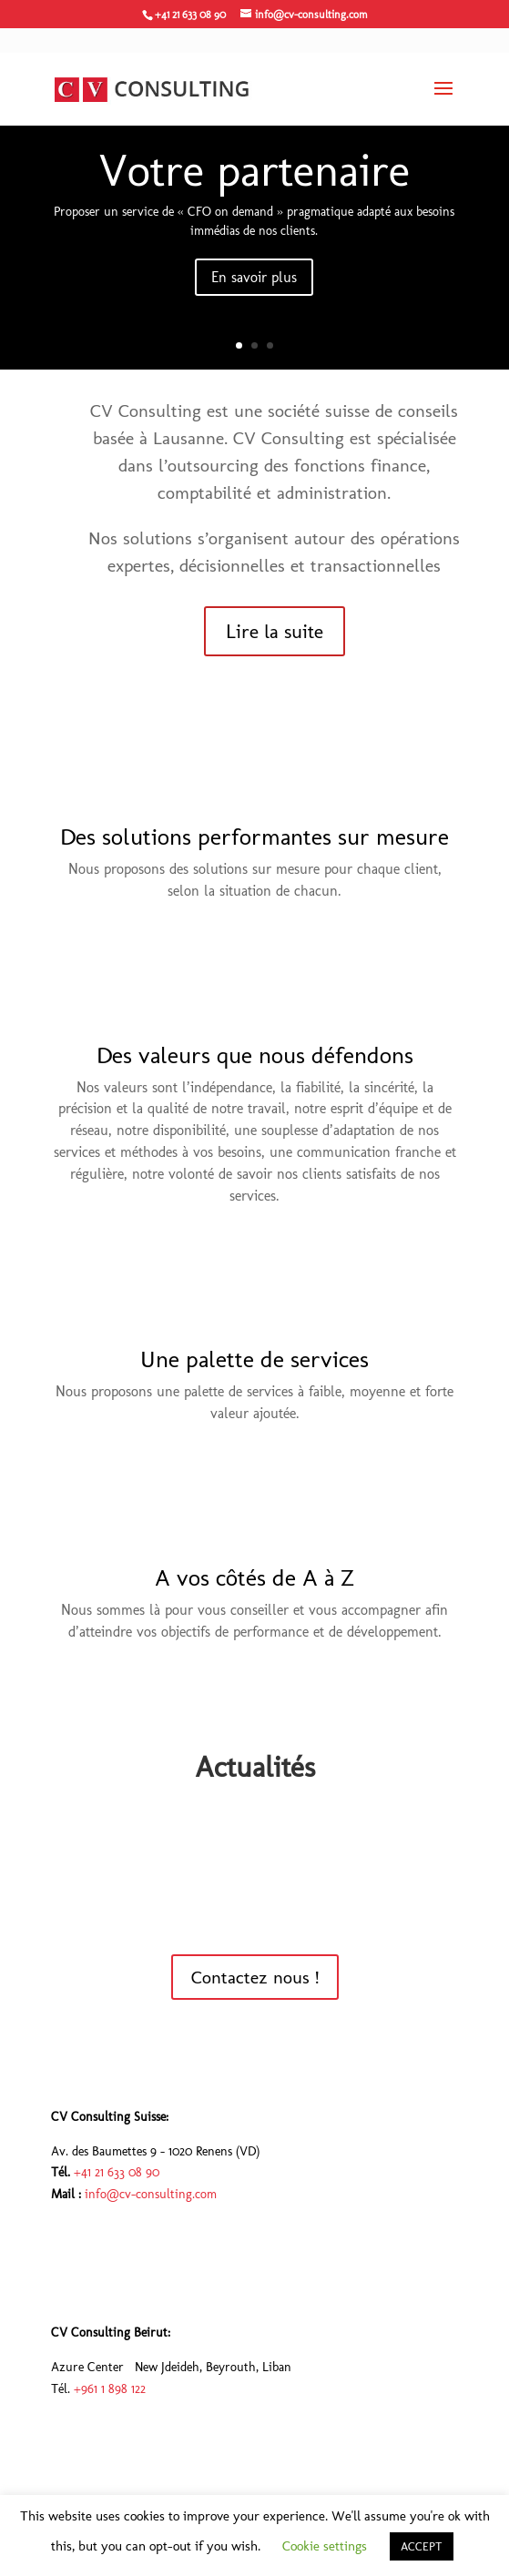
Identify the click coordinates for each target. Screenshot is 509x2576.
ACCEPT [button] (422, 2546)
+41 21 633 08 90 (116, 2172)
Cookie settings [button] (324, 2546)
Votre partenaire (254, 170)
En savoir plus (254, 277)
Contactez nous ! (255, 1977)
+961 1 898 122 (110, 2389)
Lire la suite (274, 631)
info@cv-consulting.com (151, 2194)
